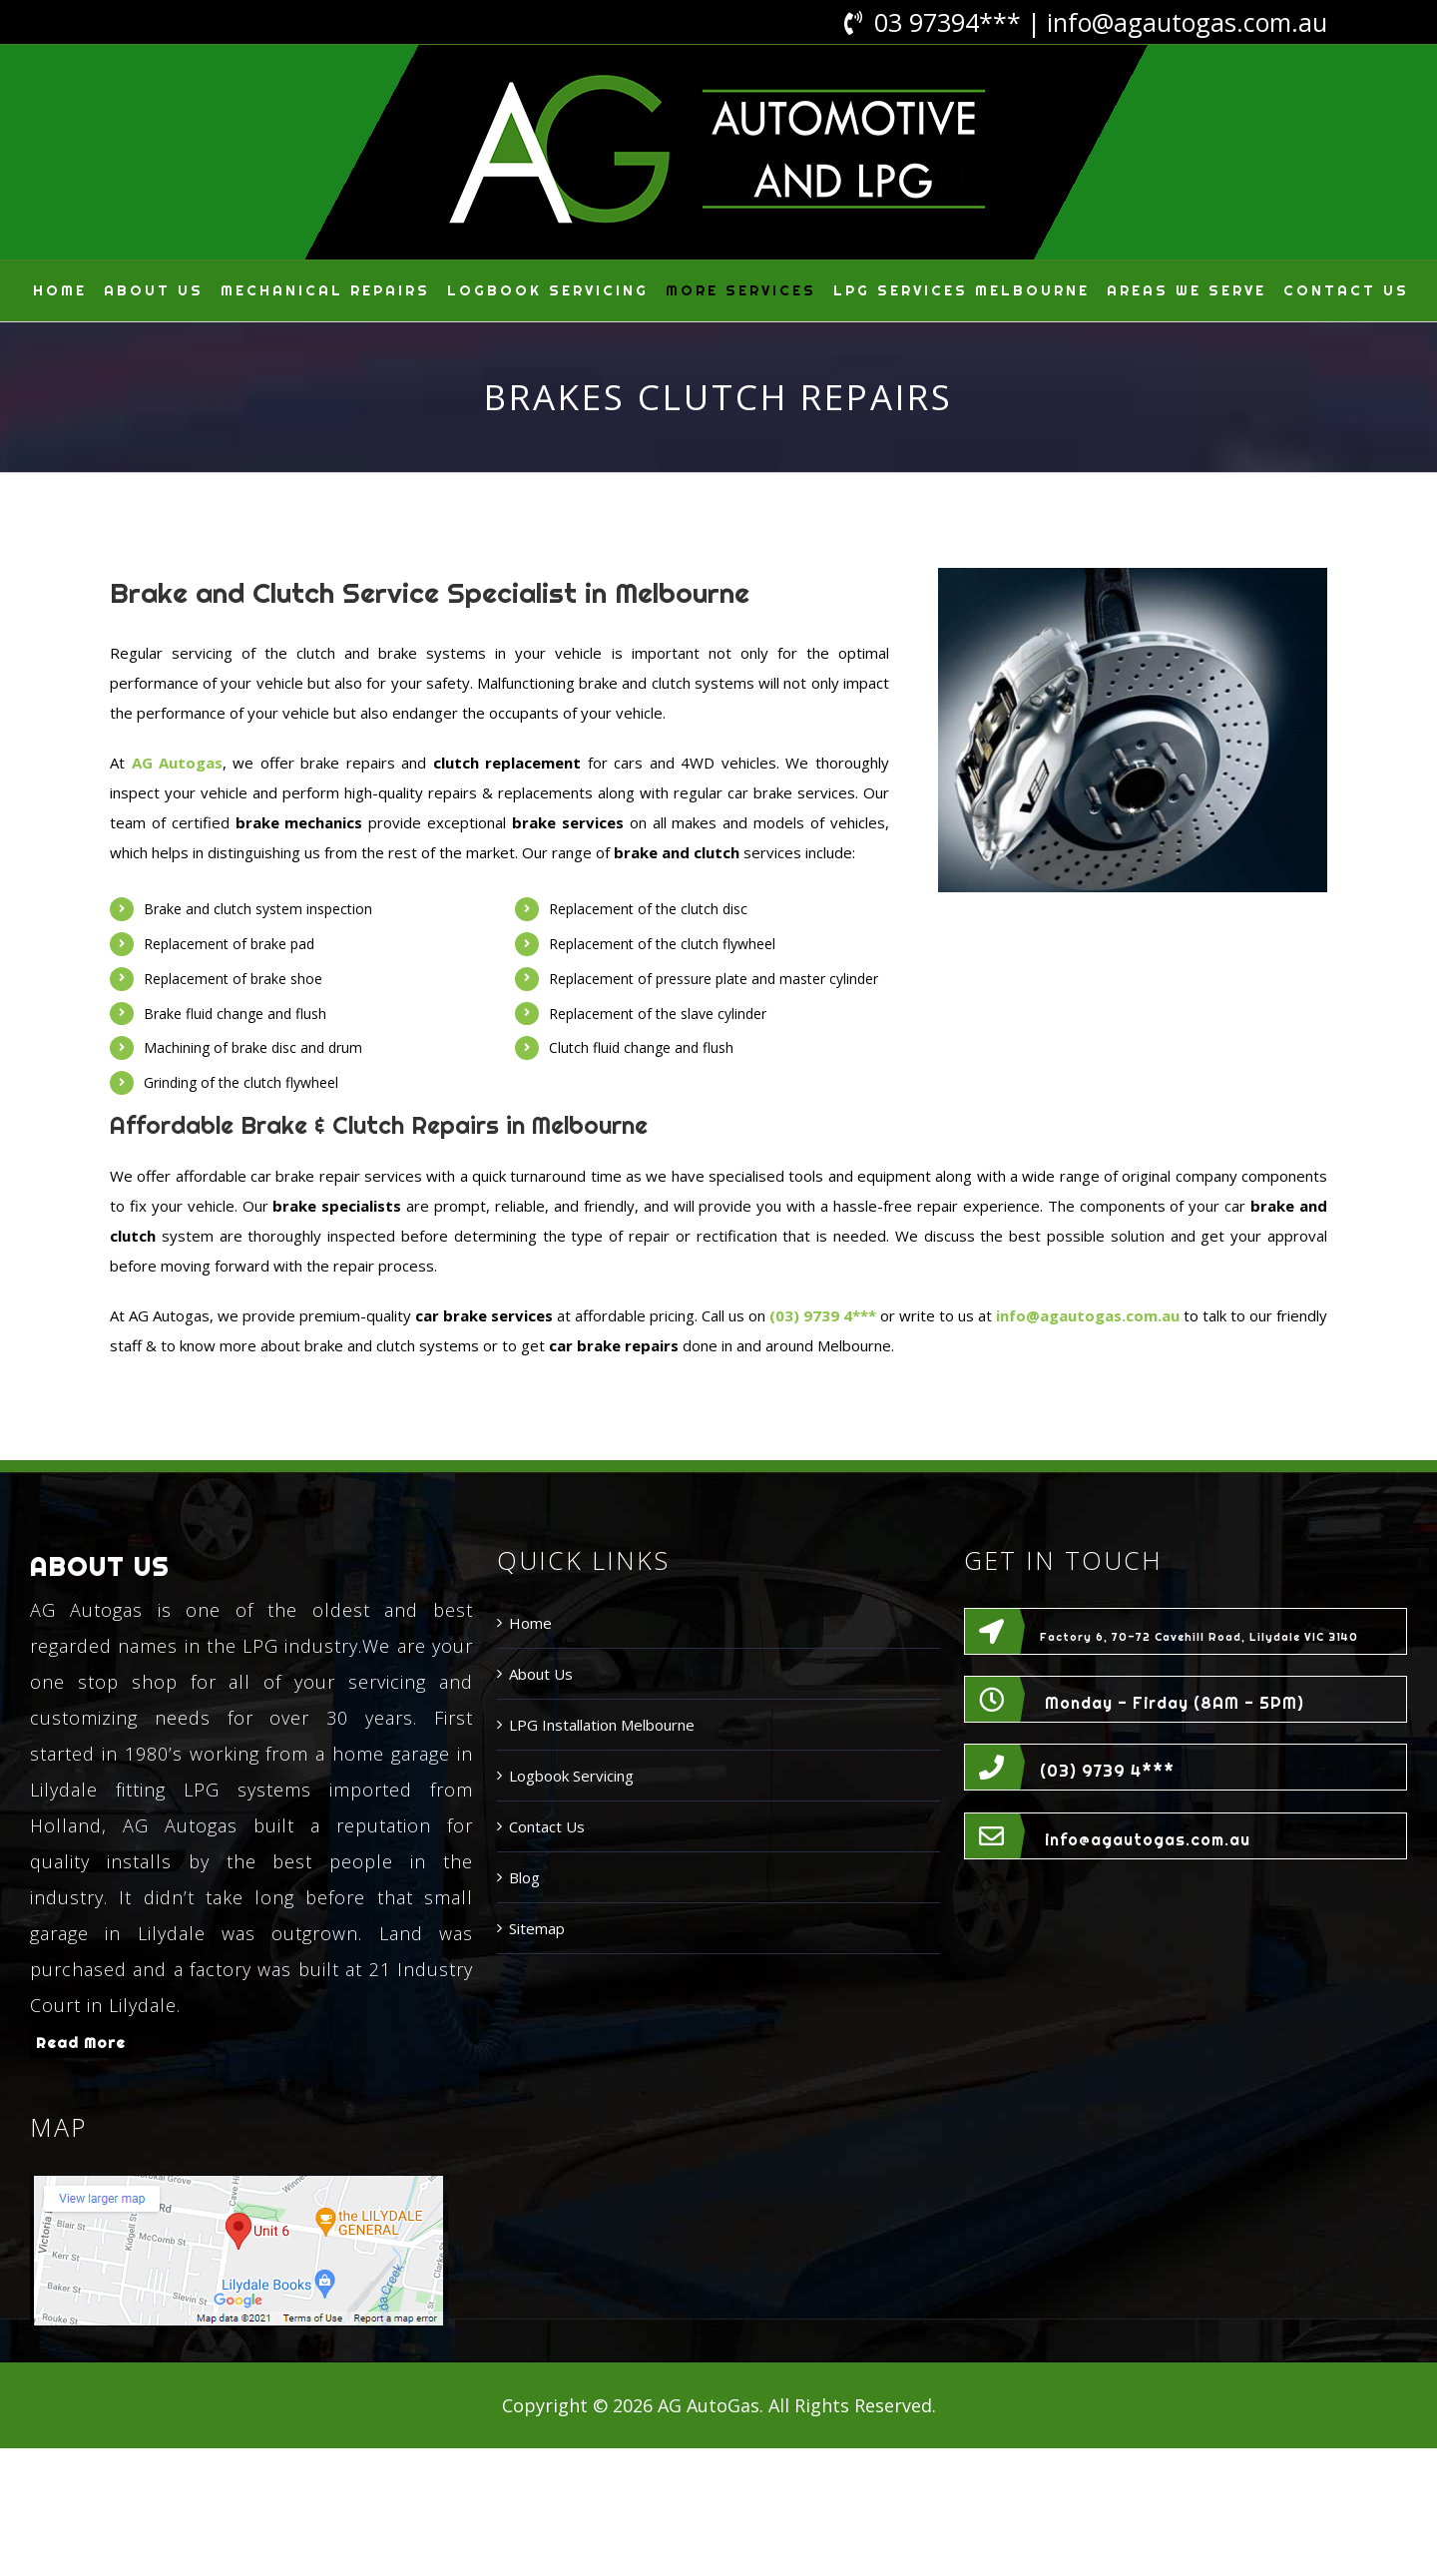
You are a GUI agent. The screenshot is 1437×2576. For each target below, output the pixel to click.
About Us (541, 1674)
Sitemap (537, 1928)
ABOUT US (100, 1566)
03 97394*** (947, 22)
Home (530, 1623)
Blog (524, 1877)
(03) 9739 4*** (1107, 1771)
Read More (81, 2042)
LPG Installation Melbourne (602, 1725)
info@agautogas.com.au (1187, 22)
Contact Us (547, 1826)
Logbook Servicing (571, 1776)
